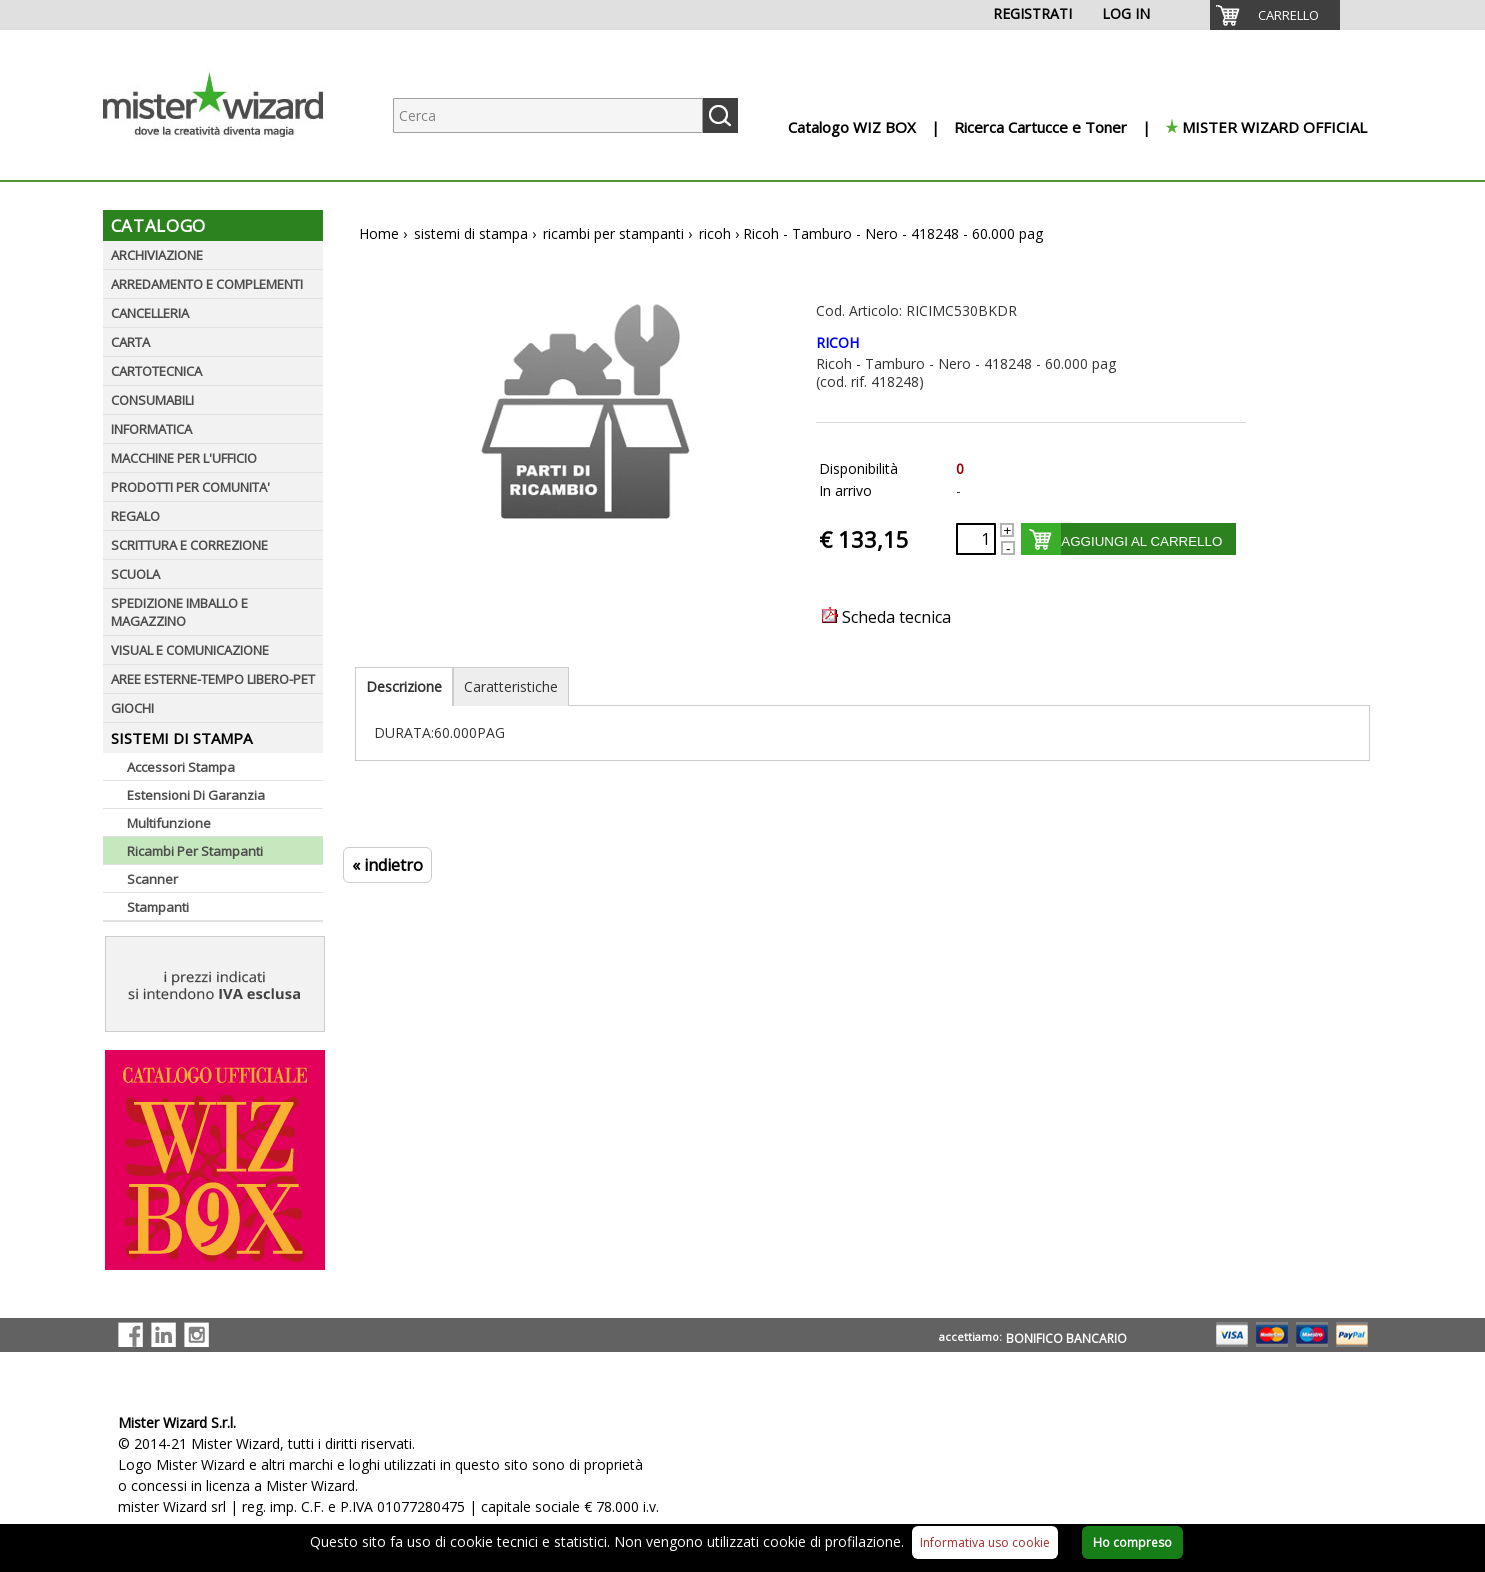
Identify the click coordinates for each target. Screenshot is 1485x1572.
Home (379, 233)
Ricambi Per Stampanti (195, 851)
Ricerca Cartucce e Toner (1040, 127)
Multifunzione (169, 823)
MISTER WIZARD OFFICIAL (1274, 127)
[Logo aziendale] (228, 160)
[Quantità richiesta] (976, 539)
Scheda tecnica (886, 617)
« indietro (387, 865)
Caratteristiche (511, 686)
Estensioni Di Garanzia (196, 795)
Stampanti (158, 907)
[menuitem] (1275, 15)
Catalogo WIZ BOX (852, 127)
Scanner (152, 879)
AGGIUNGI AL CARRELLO (1141, 541)
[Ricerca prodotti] (548, 115)
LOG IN (1126, 13)
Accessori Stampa (181, 767)
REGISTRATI (1032, 13)
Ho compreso (1132, 1542)
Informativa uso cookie (985, 1542)
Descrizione (404, 686)
